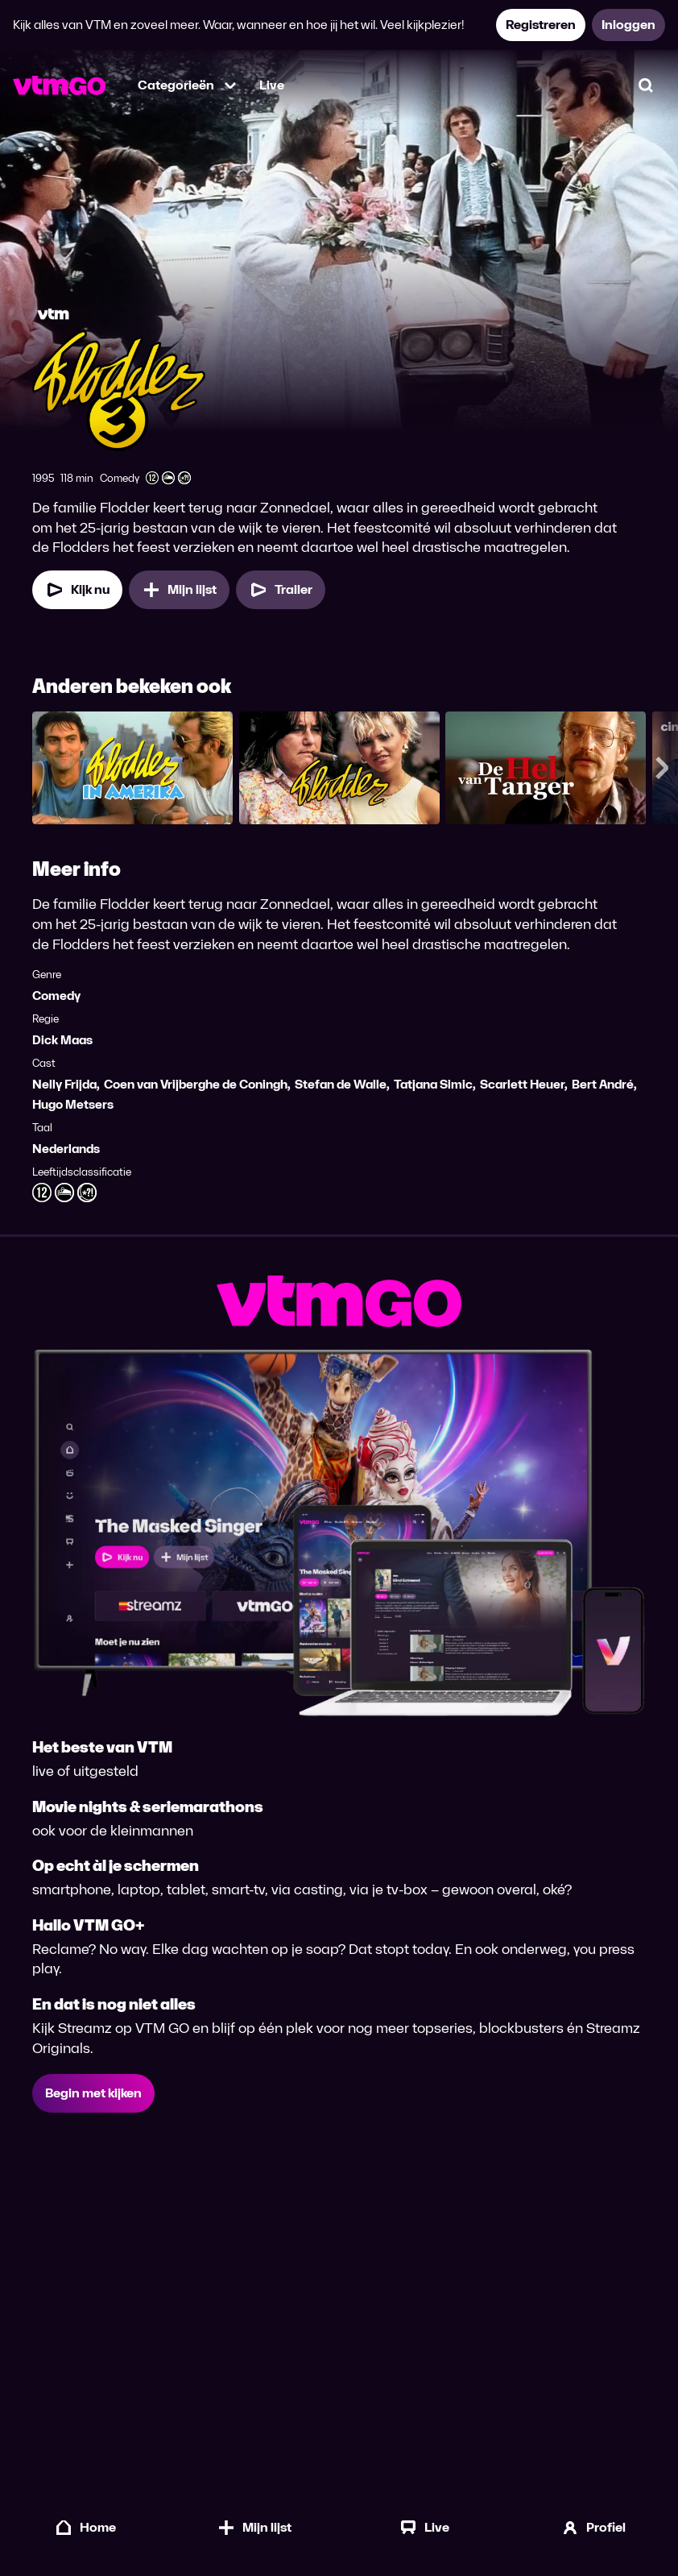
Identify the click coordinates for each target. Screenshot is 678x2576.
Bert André (603, 1084)
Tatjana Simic (433, 1084)
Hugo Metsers (73, 1104)
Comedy (56, 995)
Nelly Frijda (64, 1084)
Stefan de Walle (341, 1084)
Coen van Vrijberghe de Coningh (195, 1084)
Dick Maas (62, 1039)
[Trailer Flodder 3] (280, 589)
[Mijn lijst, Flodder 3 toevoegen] (179, 589)
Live (271, 85)
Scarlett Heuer (522, 1084)
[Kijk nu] (77, 589)
